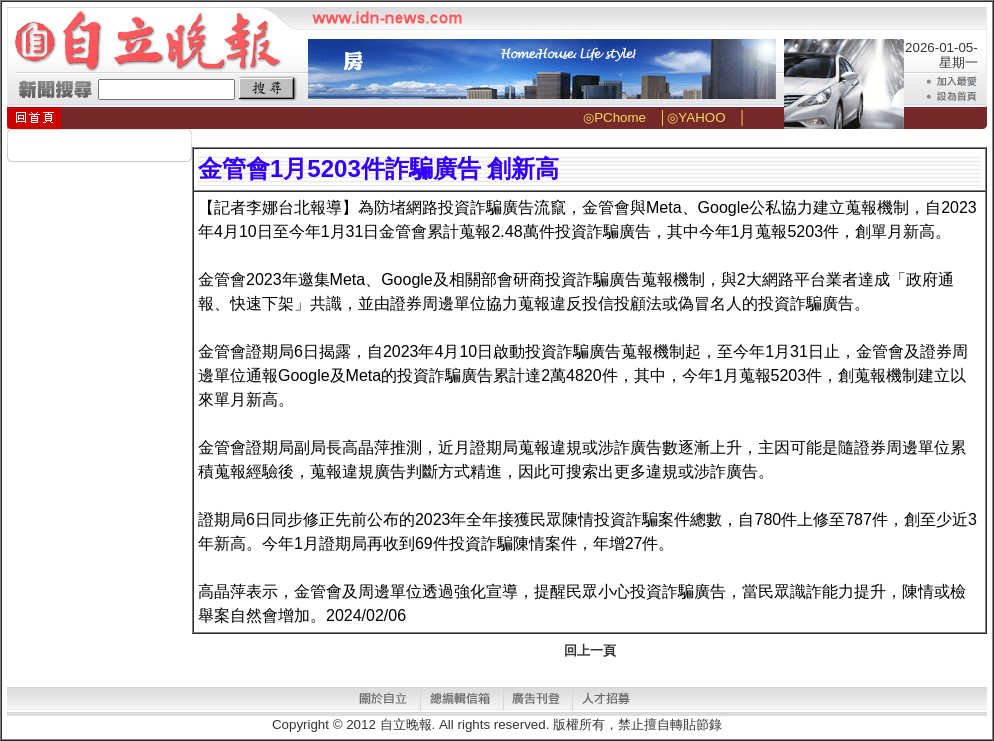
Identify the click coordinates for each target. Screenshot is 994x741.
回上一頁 (590, 650)
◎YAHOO (696, 117)
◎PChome (614, 117)
